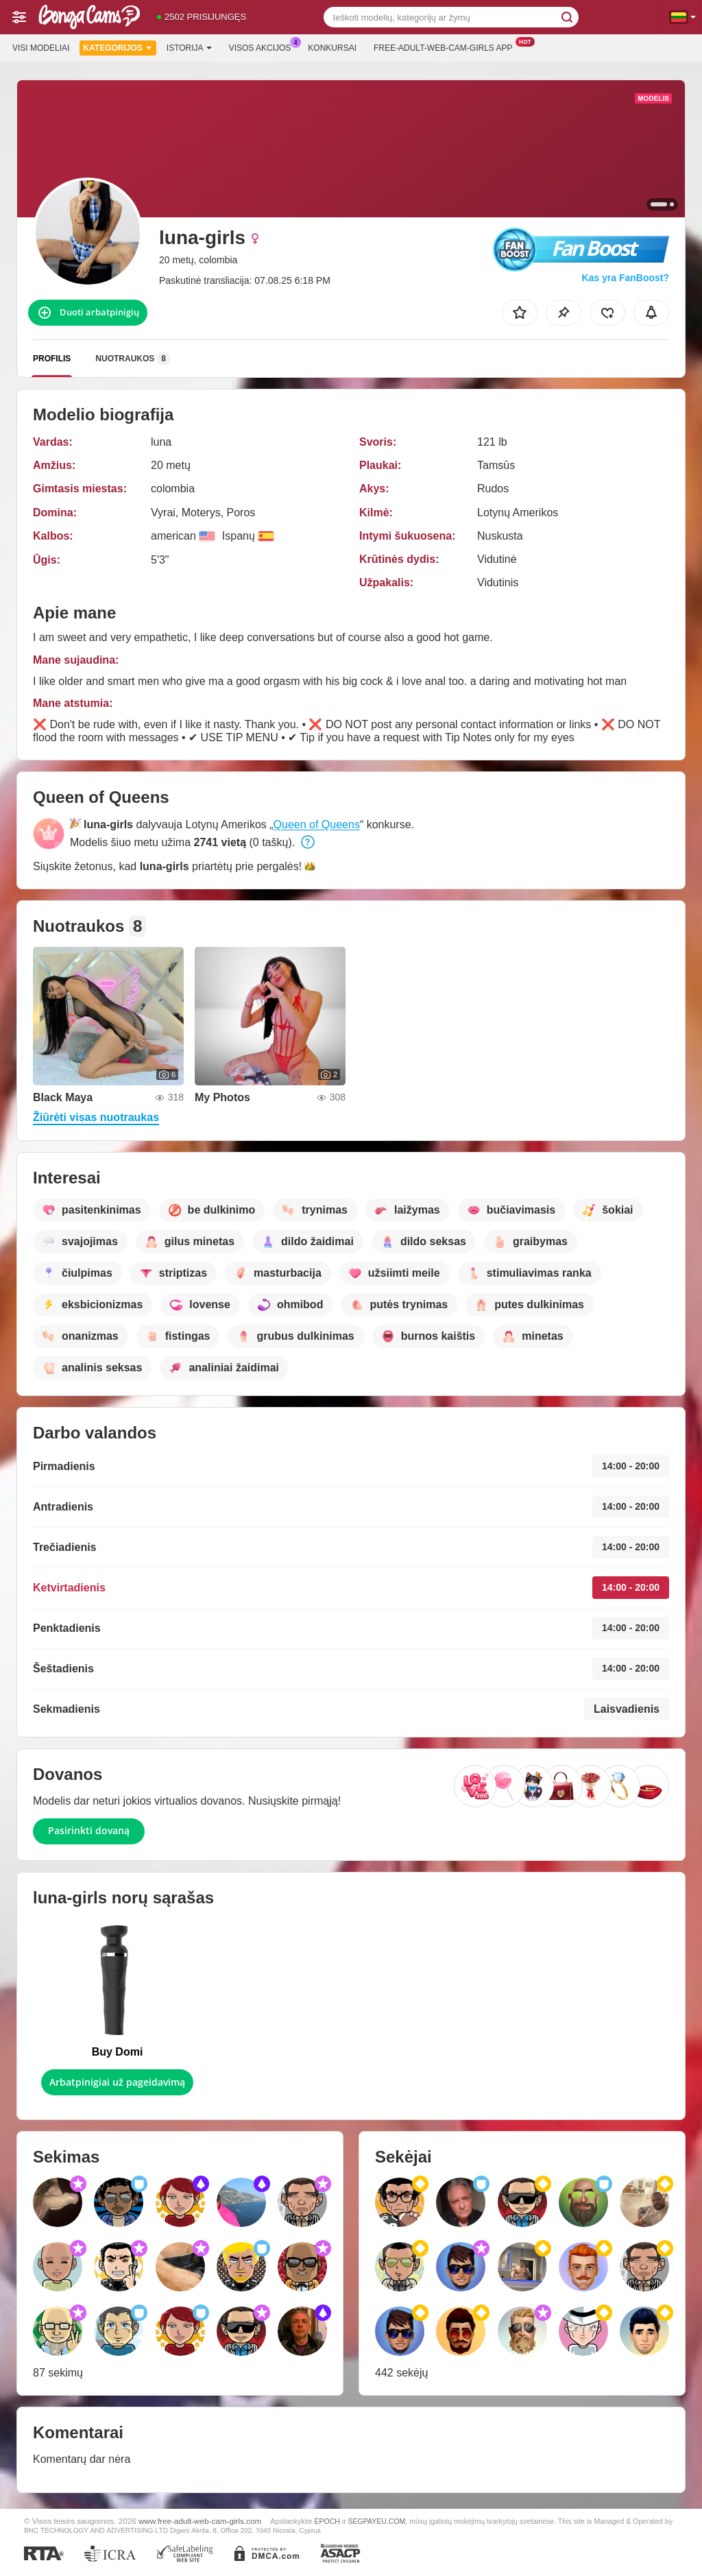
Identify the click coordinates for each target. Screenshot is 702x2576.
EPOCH (326, 2521)
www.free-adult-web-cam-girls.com (199, 2520)
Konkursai (332, 48)
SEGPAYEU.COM (377, 2521)
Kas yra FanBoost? (625, 277)
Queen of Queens (317, 824)
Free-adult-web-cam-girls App (446, 46)
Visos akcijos (263, 46)
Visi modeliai (40, 48)
